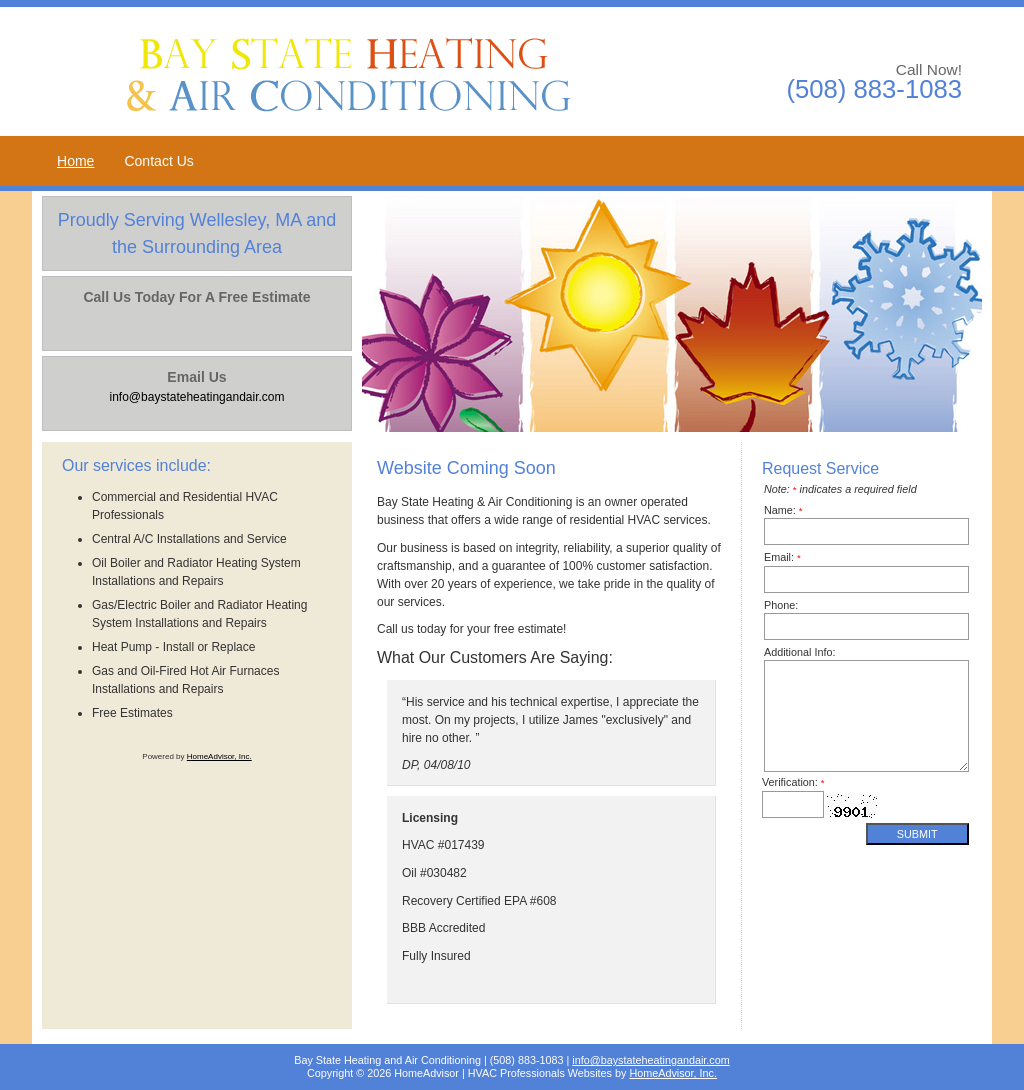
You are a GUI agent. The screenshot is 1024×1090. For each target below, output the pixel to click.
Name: (783, 510)
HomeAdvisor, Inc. (219, 756)
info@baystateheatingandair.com (650, 1060)
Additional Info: (799, 652)
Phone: (781, 605)
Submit (917, 834)
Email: (782, 557)
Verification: (793, 782)
